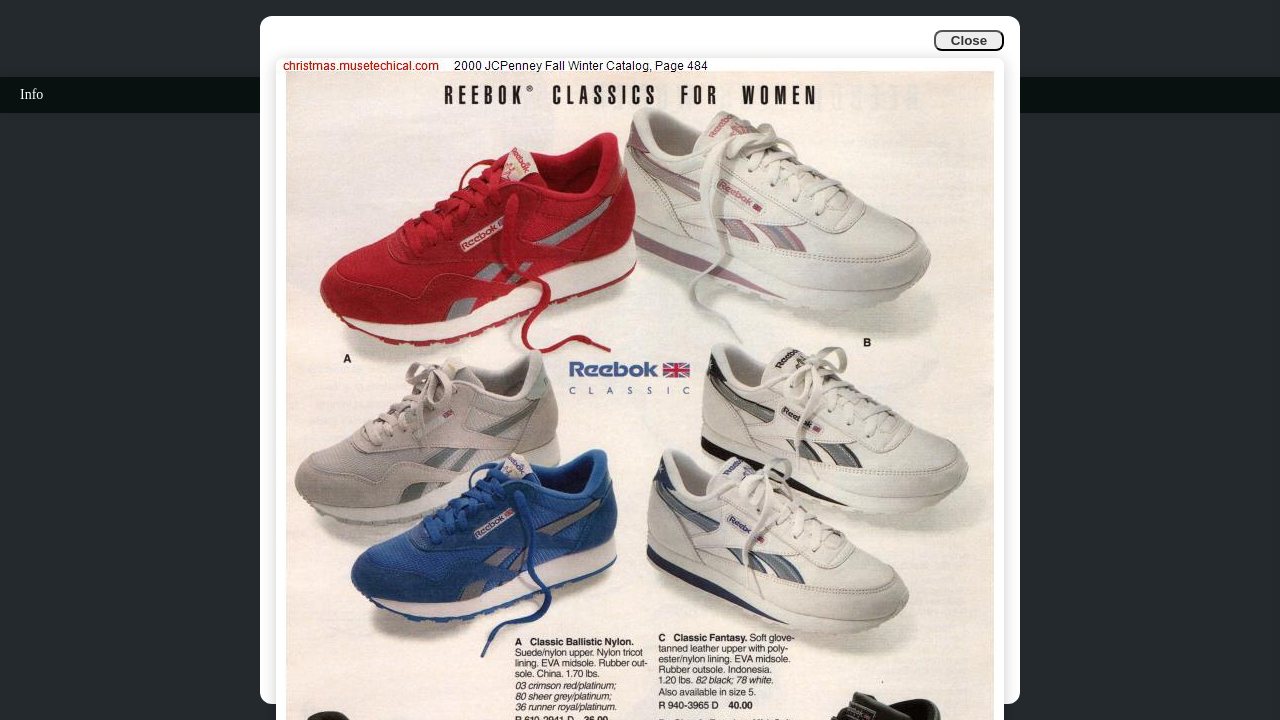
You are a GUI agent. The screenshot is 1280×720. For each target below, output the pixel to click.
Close (969, 40)
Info (31, 94)
